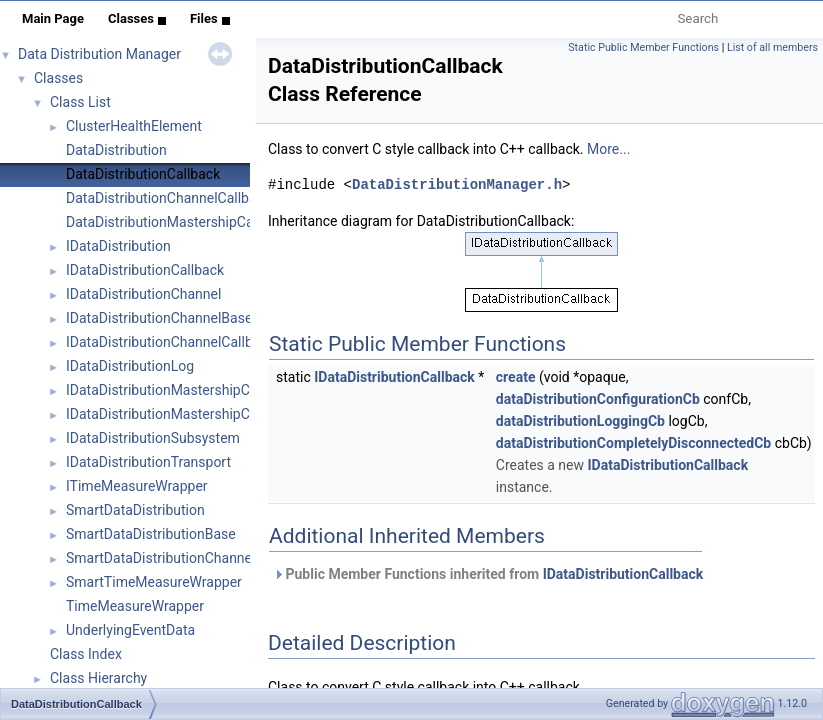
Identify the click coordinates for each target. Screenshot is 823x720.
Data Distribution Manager (99, 54)
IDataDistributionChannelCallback (170, 342)
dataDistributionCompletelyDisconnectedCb (633, 443)
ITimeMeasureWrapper (137, 486)
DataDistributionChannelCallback (168, 198)
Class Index (86, 654)
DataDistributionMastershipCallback (178, 222)
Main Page (53, 18)
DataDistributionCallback (143, 174)
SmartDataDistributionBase (151, 534)
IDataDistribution (118, 246)
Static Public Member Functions (643, 47)
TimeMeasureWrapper (135, 606)
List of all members (772, 47)
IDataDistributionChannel (143, 294)
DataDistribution (116, 150)
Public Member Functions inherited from (488, 574)
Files (210, 18)
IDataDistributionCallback (145, 270)
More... (608, 149)
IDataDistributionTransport (148, 462)
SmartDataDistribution (135, 510)
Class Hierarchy (98, 678)
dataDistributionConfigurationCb (598, 399)
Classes (137, 18)
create (516, 377)
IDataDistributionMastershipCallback (180, 390)
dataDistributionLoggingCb (580, 421)
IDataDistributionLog (130, 366)
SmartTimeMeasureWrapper (154, 582)
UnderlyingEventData (130, 630)
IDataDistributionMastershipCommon (182, 414)
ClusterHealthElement (134, 126)
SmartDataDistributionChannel (160, 558)
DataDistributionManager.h (457, 184)
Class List (80, 102)
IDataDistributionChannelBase (159, 318)
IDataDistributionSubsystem (153, 438)
